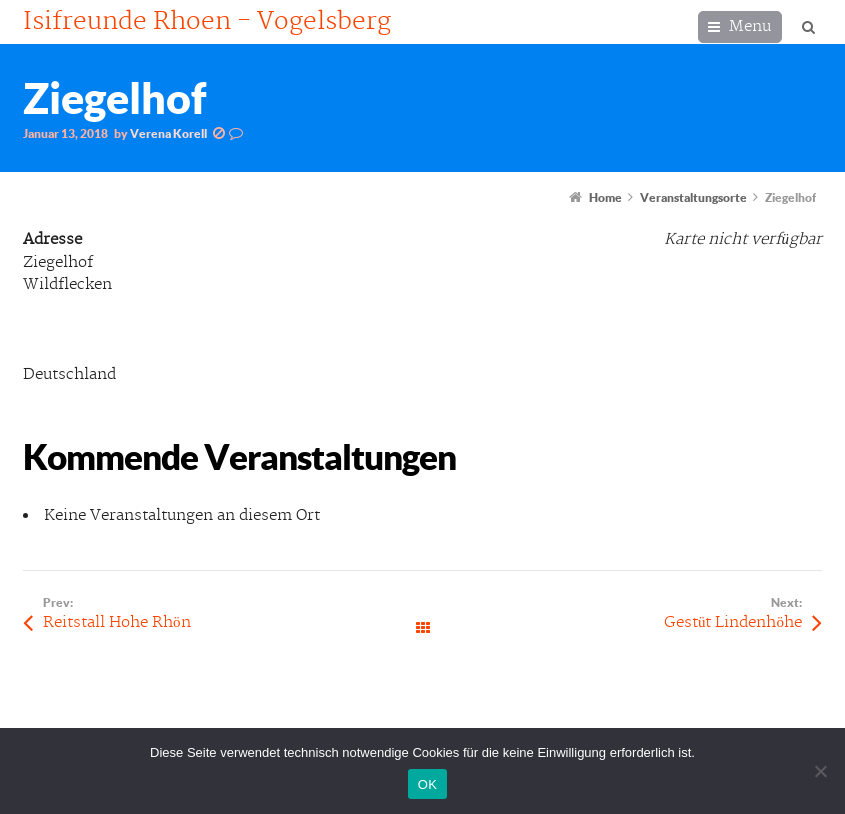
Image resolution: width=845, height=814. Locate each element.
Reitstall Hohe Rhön (117, 622)
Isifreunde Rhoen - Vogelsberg (207, 22)
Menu (750, 26)
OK (427, 784)
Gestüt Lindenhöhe (733, 622)
